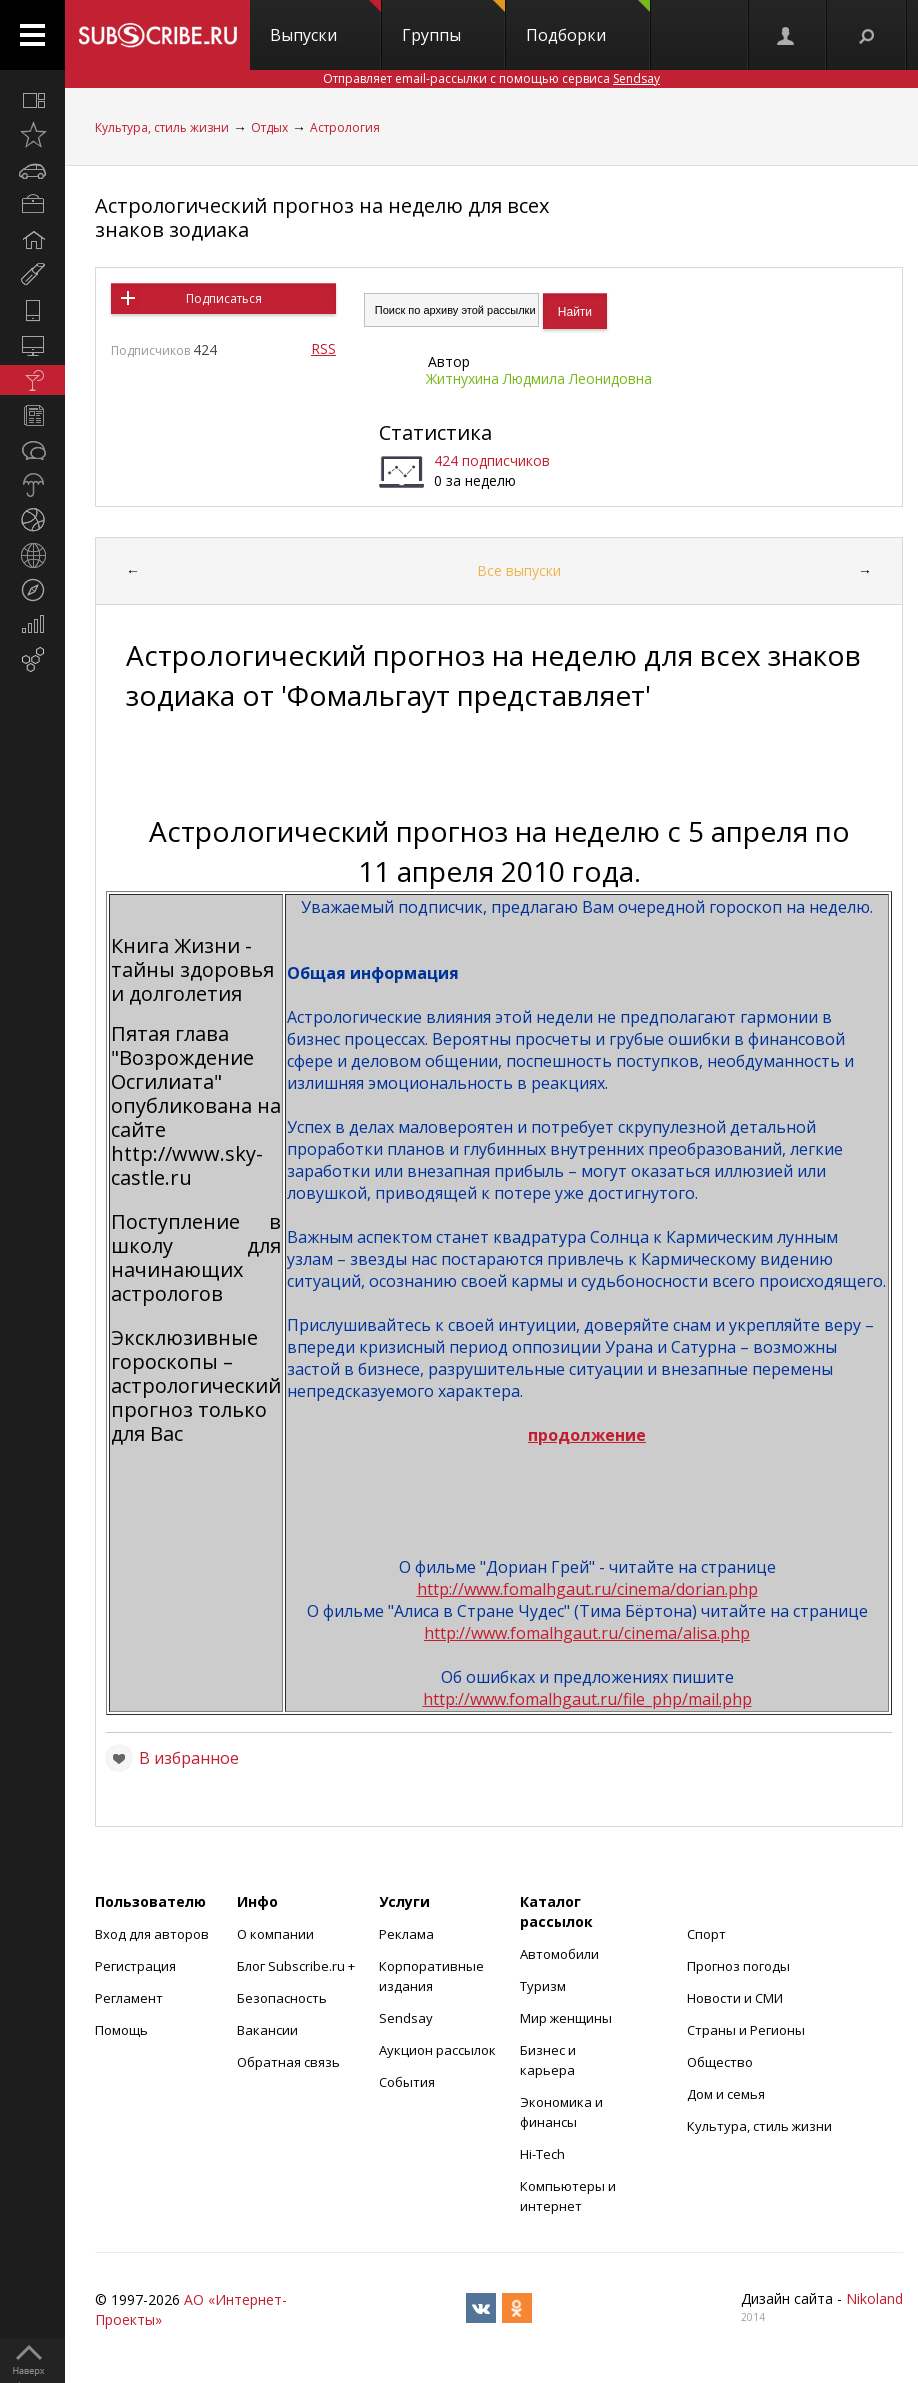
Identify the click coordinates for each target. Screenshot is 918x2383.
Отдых (269, 127)
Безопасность (282, 1998)
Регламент (129, 1998)
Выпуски (325, 23)
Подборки (588, 23)
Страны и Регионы (746, 2030)
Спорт (706, 1934)
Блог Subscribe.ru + (297, 1966)
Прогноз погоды (738, 1966)
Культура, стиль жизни (162, 127)
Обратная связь (288, 2062)
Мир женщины (566, 2018)
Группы (453, 23)
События (407, 2082)
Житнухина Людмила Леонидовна (539, 378)
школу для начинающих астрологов (196, 1269)
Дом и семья (726, 2094)
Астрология (345, 127)
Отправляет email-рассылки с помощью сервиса (491, 78)
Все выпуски (519, 570)
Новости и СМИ (735, 1998)
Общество (720, 2062)
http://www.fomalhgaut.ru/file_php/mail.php (587, 1699)
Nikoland (874, 2298)
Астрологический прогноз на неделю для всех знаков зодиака (322, 217)
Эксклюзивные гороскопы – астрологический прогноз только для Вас (196, 1385)
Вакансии (267, 2030)
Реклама (406, 1934)
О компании (275, 1934)
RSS (323, 348)
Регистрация (135, 1966)
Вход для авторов (152, 1934)
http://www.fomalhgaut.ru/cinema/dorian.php (587, 1589)
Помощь (121, 2030)
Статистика (435, 432)
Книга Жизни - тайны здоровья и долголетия (192, 969)
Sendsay (406, 2018)
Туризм (543, 1986)
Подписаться (224, 298)
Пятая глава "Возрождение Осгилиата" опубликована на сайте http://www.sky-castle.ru (196, 1105)
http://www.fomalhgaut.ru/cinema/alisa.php (587, 1633)
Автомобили (559, 1954)
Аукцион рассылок (437, 2050)
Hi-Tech (542, 2154)
